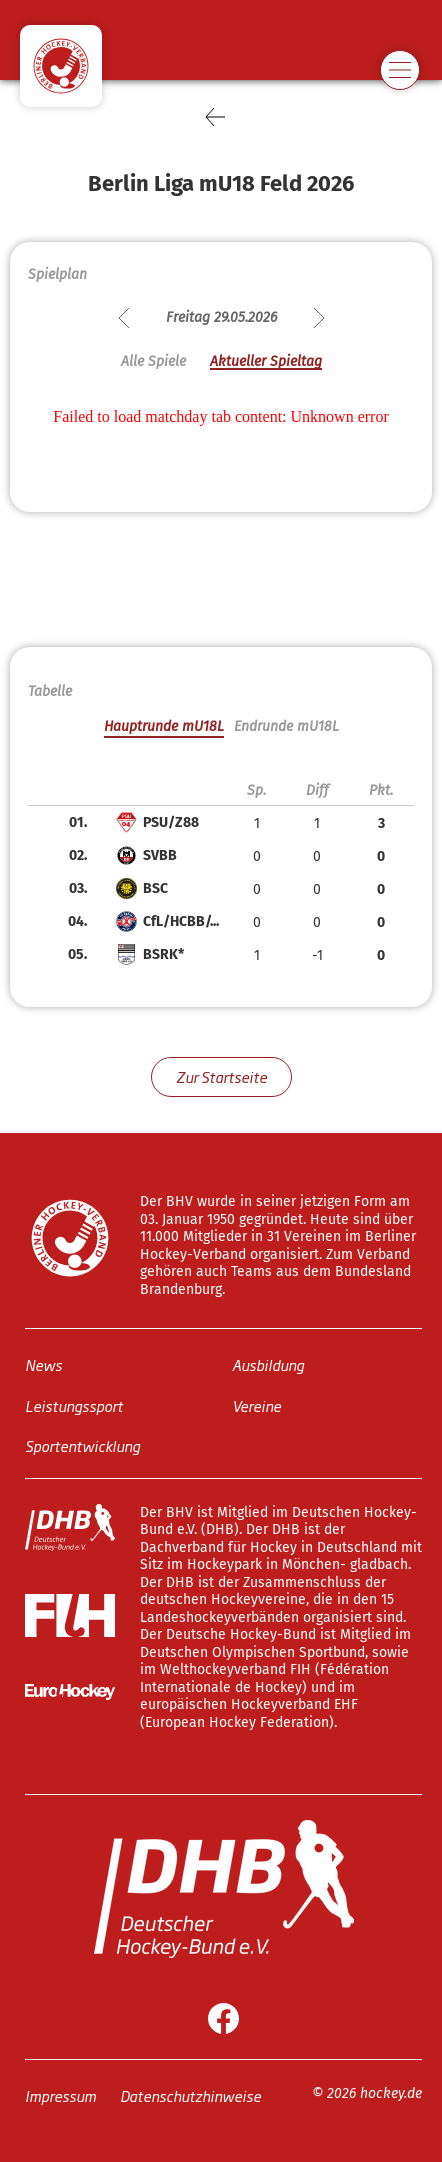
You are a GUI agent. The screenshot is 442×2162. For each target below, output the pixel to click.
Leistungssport (74, 1405)
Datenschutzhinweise (190, 2095)
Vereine (256, 1405)
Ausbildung (268, 1364)
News (43, 1364)
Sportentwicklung (82, 1445)
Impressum (60, 2095)
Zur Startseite (221, 1076)
